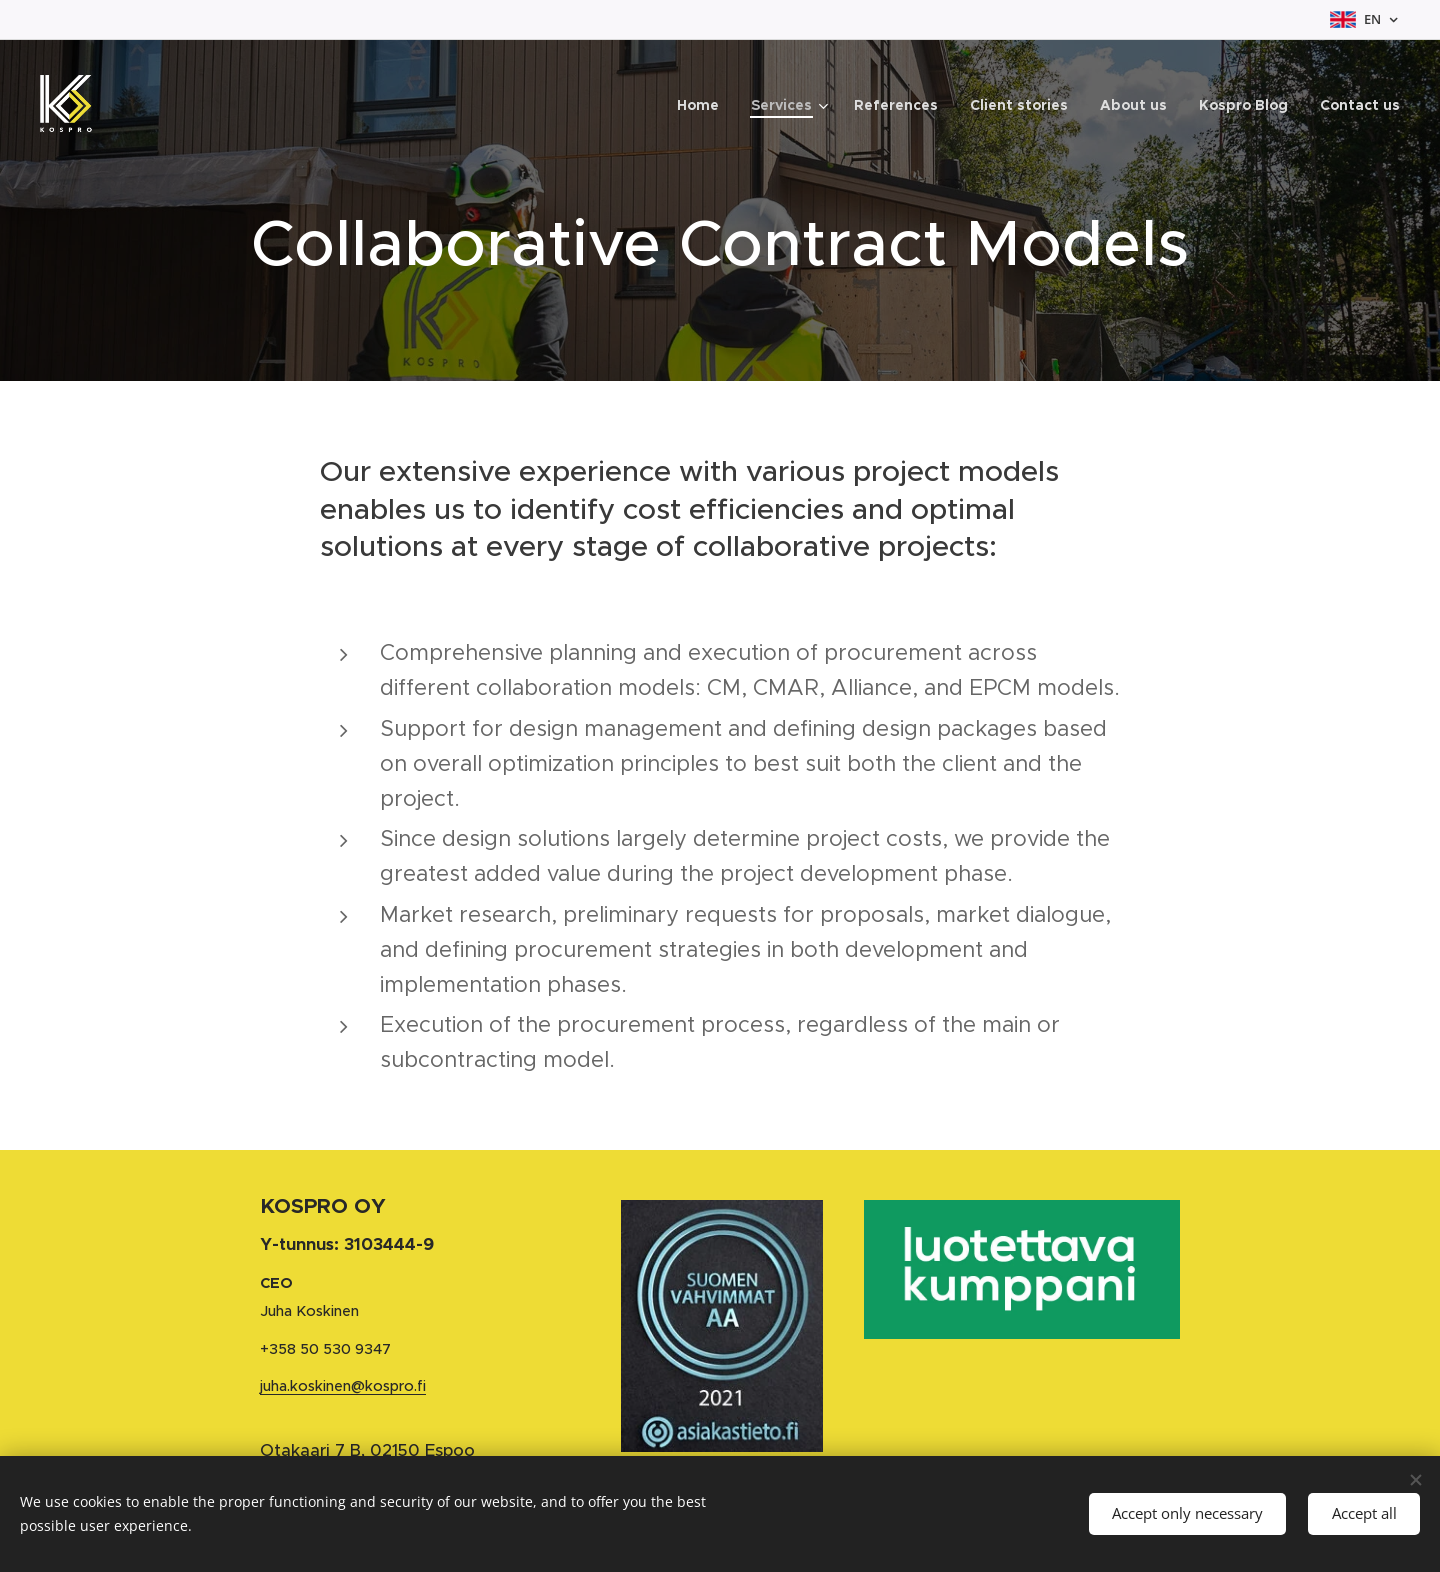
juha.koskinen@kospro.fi (343, 1385)
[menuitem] (703, 105)
